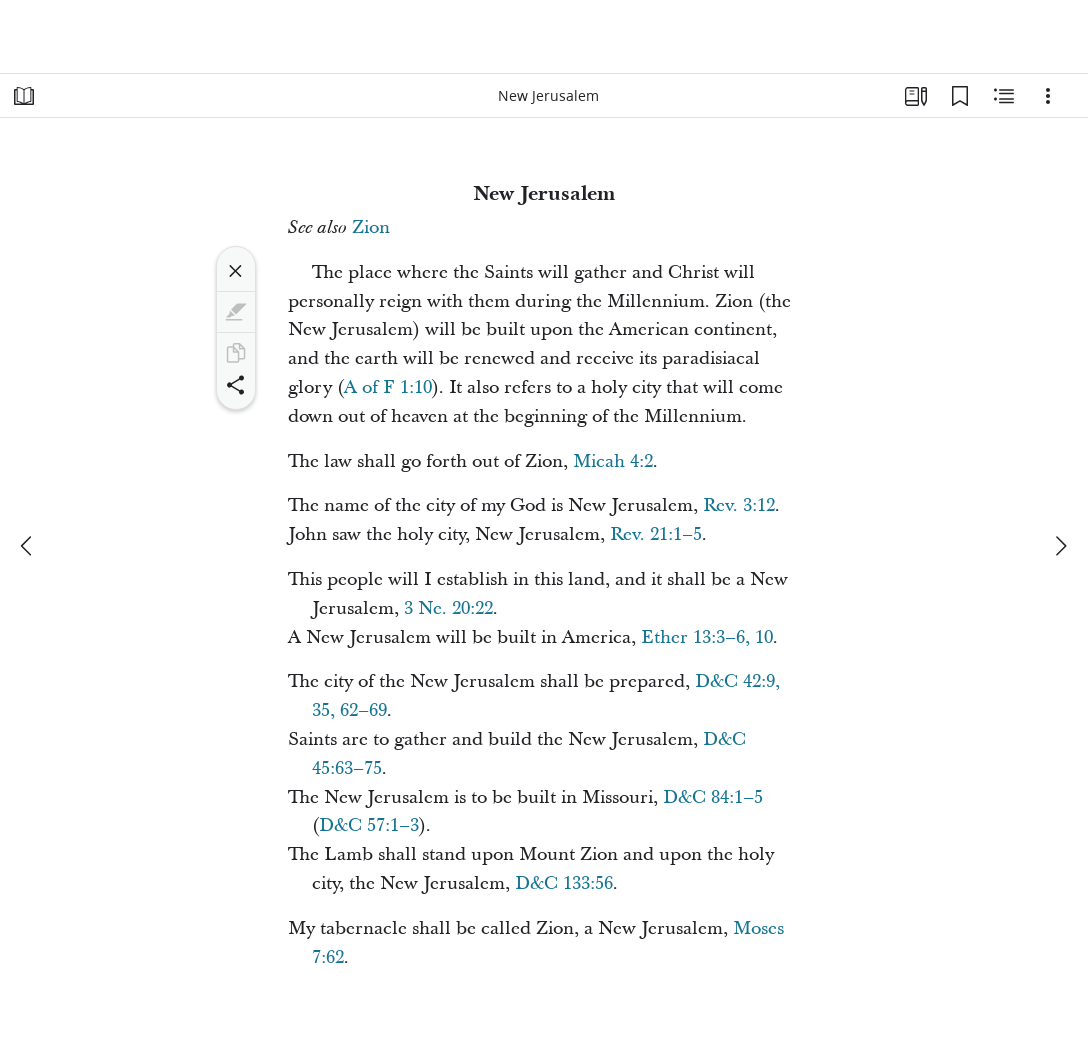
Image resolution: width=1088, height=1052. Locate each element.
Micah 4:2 (613, 461)
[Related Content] (1004, 96)
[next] (1060, 546)
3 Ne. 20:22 (448, 608)
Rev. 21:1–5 (656, 534)
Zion (371, 227)
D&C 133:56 (564, 883)
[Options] (1048, 96)
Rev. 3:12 (739, 505)
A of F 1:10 (388, 387)
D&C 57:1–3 (369, 825)
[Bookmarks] (960, 96)
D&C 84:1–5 (713, 797)
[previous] (28, 546)
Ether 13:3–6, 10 (707, 637)
